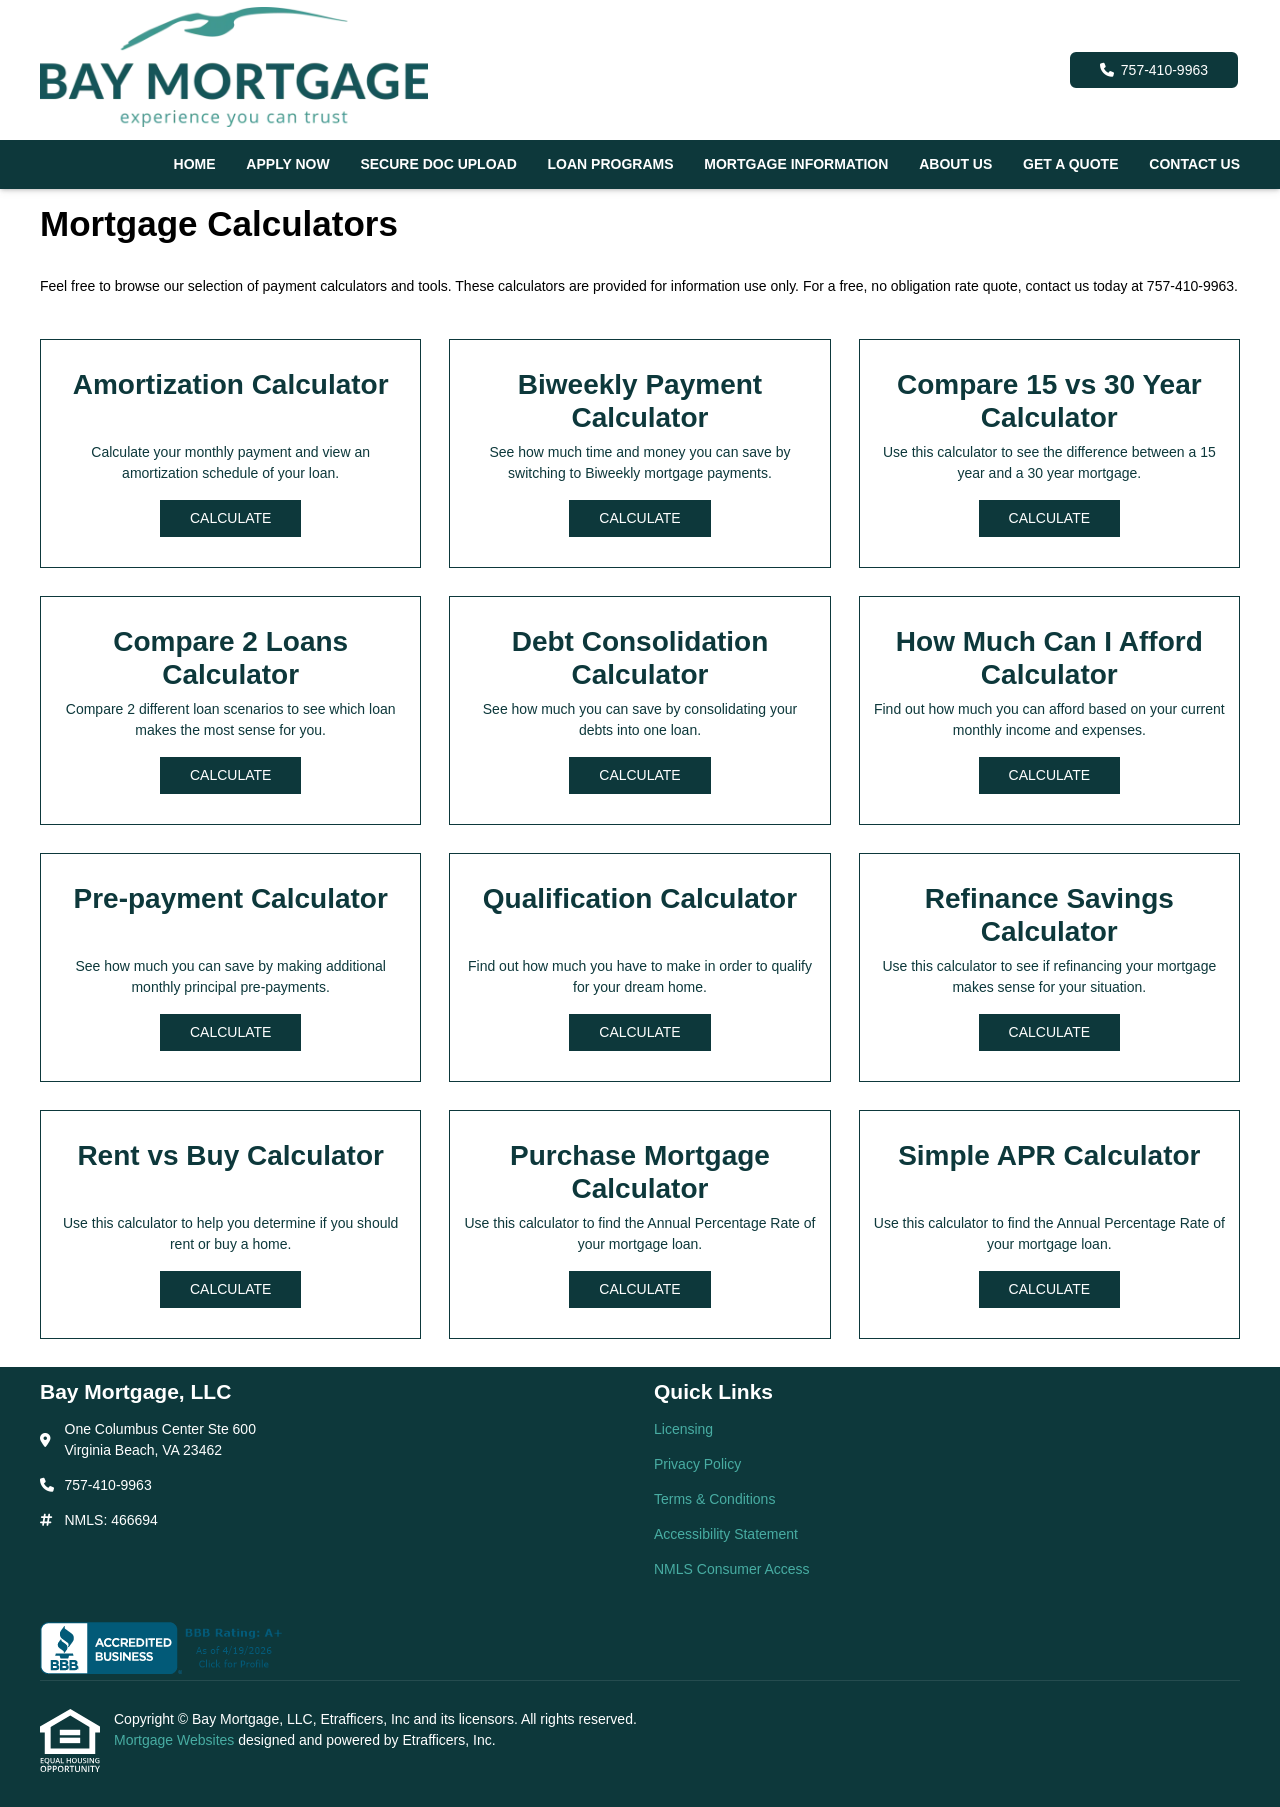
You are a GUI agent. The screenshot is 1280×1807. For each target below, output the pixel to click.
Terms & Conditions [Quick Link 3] (714, 1499)
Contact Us (1194, 164)
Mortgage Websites (176, 1740)
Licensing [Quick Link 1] (683, 1429)
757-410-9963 (1154, 70)
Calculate (230, 518)
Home (195, 164)
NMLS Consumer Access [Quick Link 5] (732, 1569)
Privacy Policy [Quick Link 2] (697, 1464)
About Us (955, 164)
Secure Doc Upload (438, 164)
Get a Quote (1070, 164)
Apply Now (287, 164)
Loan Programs (611, 164)
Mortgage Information (796, 164)
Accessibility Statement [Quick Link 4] (726, 1534)
